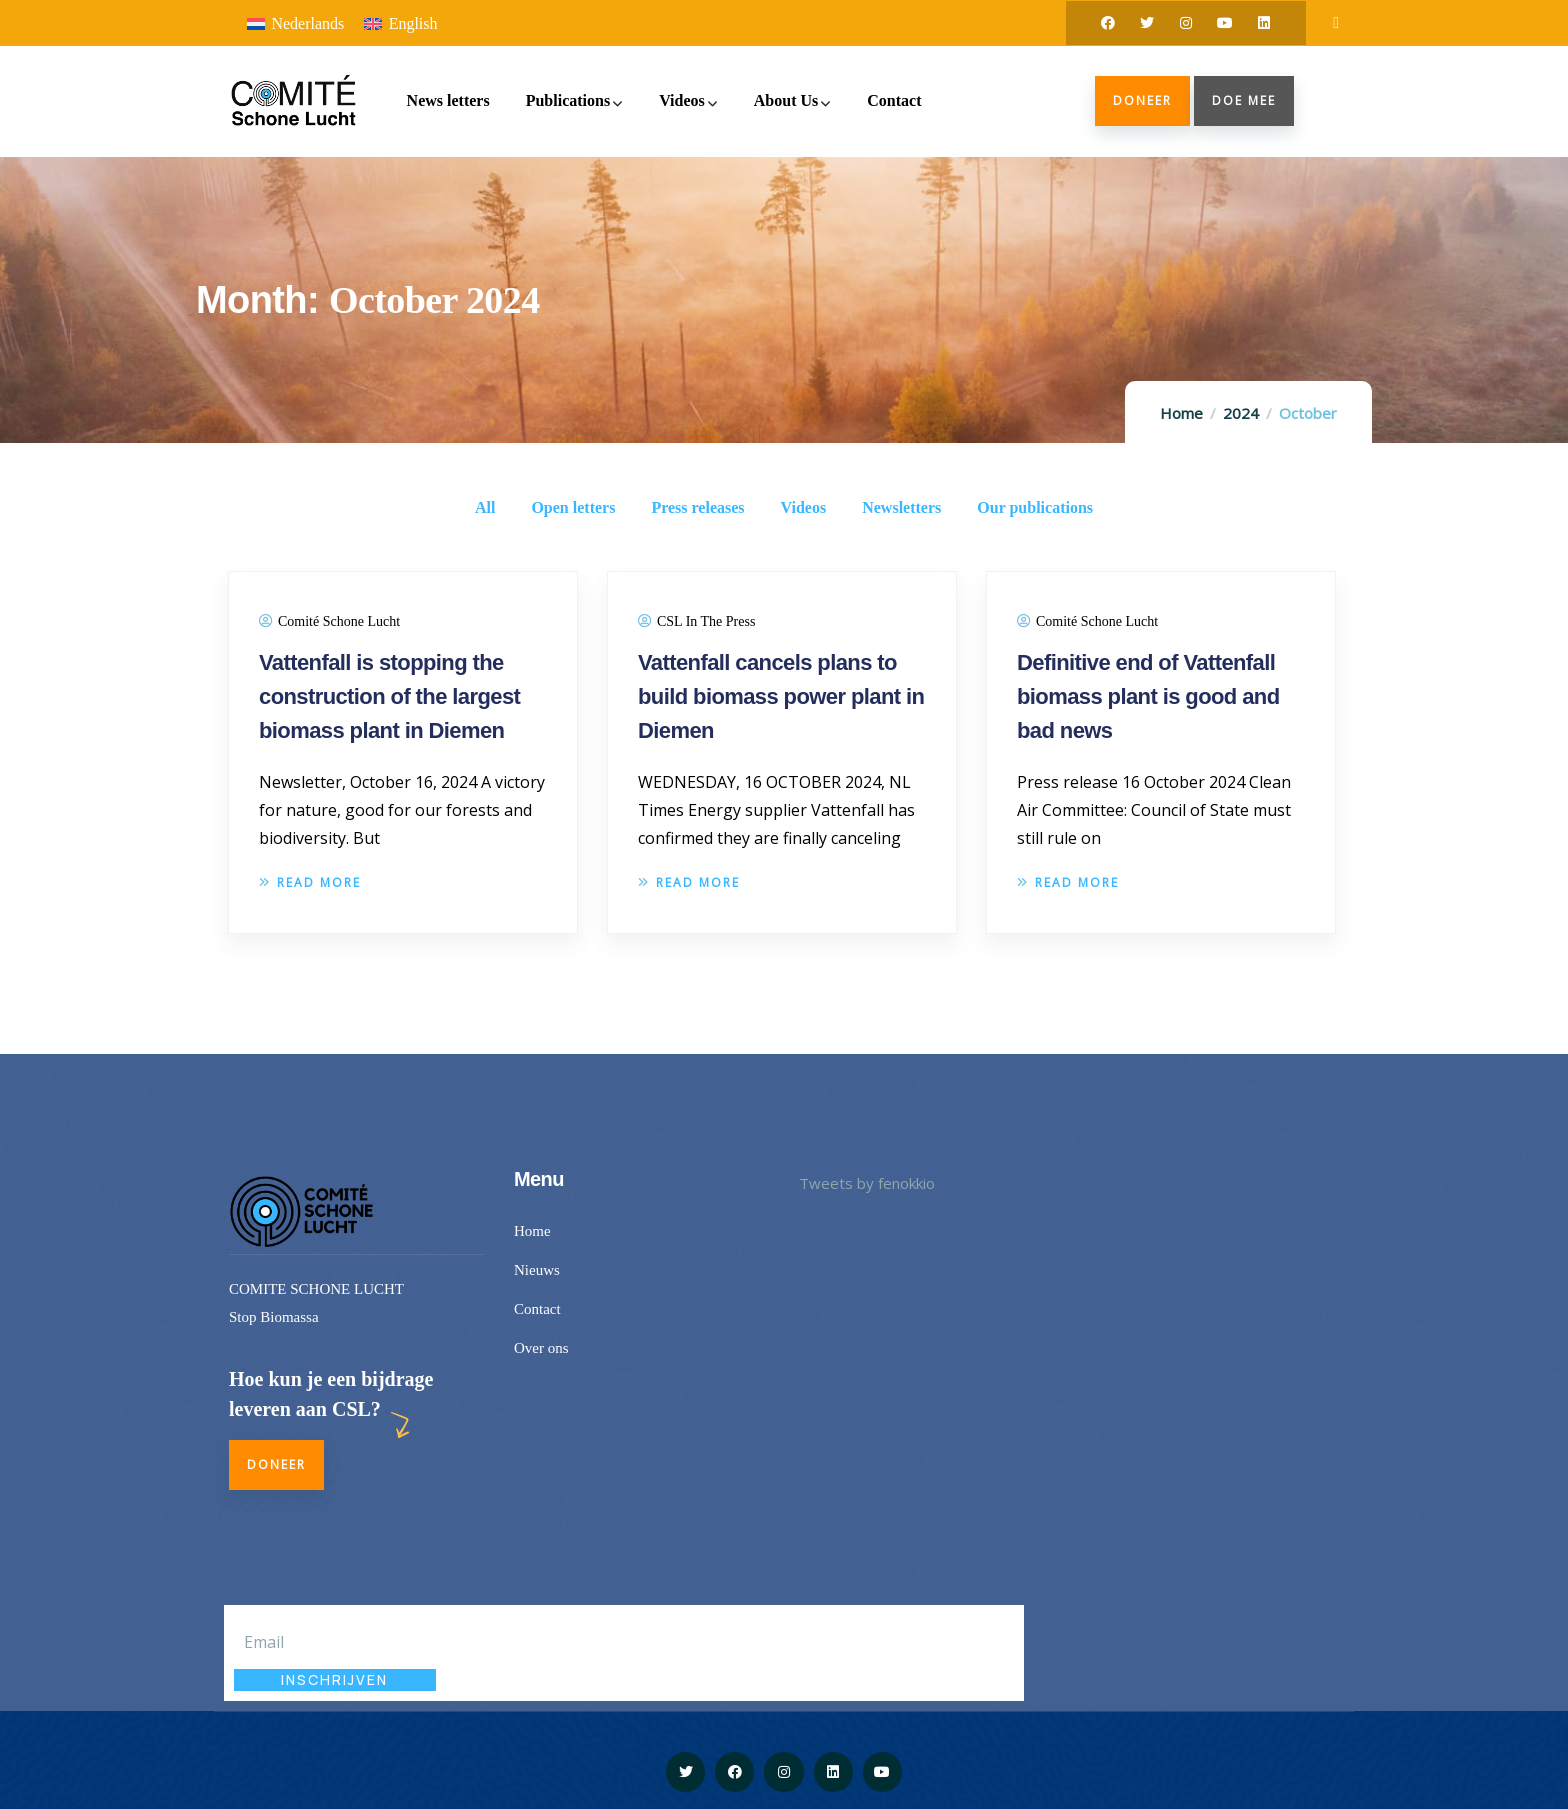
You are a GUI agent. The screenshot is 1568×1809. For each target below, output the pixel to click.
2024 (1241, 413)
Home (1181, 413)
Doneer (1142, 100)
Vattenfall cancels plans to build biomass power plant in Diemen (781, 696)
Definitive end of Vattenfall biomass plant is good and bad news (1148, 696)
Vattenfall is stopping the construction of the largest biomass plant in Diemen (389, 696)
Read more (310, 882)
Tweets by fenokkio (867, 1183)
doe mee (1244, 100)
